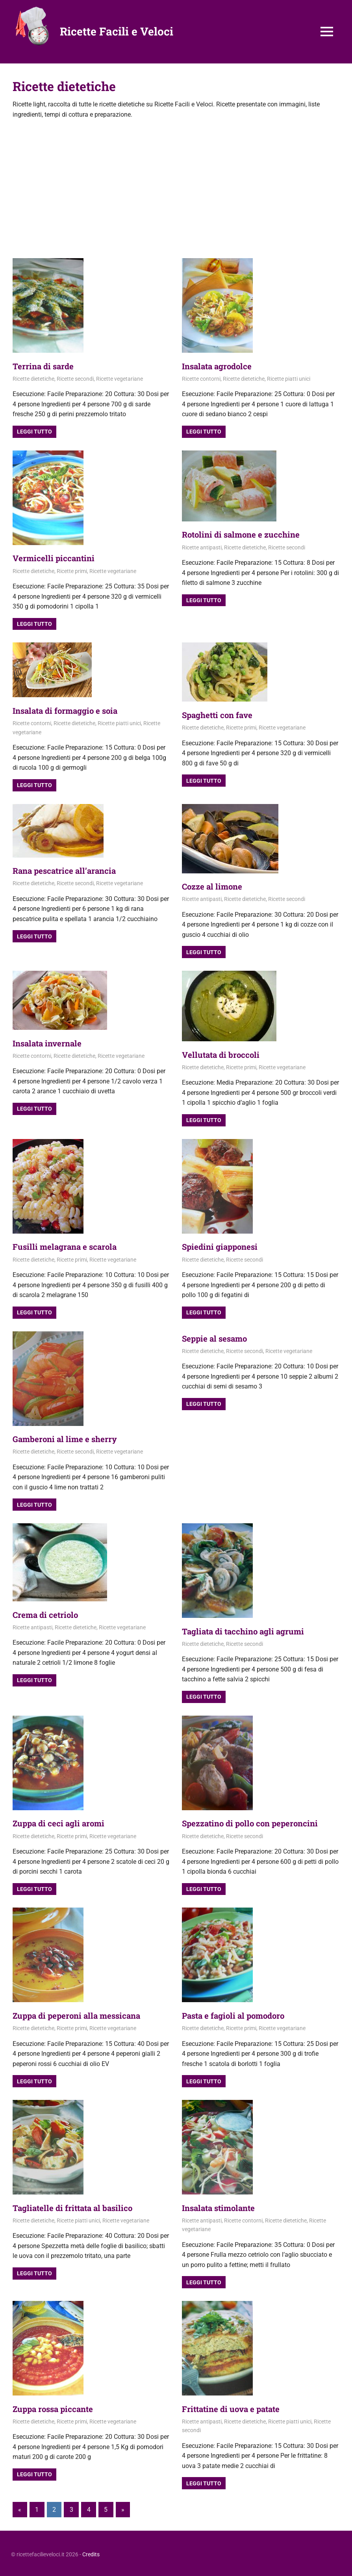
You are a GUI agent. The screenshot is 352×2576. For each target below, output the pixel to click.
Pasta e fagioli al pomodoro (237, 2013)
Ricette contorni (201, 378)
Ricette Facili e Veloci (116, 31)
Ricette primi (72, 571)
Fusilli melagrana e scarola (68, 1245)
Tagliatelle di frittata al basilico (77, 2205)
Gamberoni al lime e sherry (69, 1437)
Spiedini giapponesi (222, 1245)
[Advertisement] (176, 187)
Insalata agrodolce (220, 366)
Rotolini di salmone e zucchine (245, 534)
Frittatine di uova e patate (234, 2406)
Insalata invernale (50, 1042)
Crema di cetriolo (48, 1613)
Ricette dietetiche (33, 378)
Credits (91, 2552)
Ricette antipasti (202, 547)
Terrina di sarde (45, 366)
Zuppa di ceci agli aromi (62, 1822)
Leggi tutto (34, 431)
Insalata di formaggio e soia (69, 710)
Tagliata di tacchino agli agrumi (247, 1630)
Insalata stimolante (221, 2205)
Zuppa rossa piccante (56, 2406)
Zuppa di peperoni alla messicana (81, 2013)
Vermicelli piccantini (56, 558)
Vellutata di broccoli (223, 1053)
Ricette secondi (75, 378)
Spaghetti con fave (220, 714)
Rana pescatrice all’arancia (68, 870)
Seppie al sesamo (217, 1337)
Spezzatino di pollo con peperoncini (255, 1822)
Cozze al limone (214, 886)
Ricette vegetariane (119, 378)
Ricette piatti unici (288, 378)
